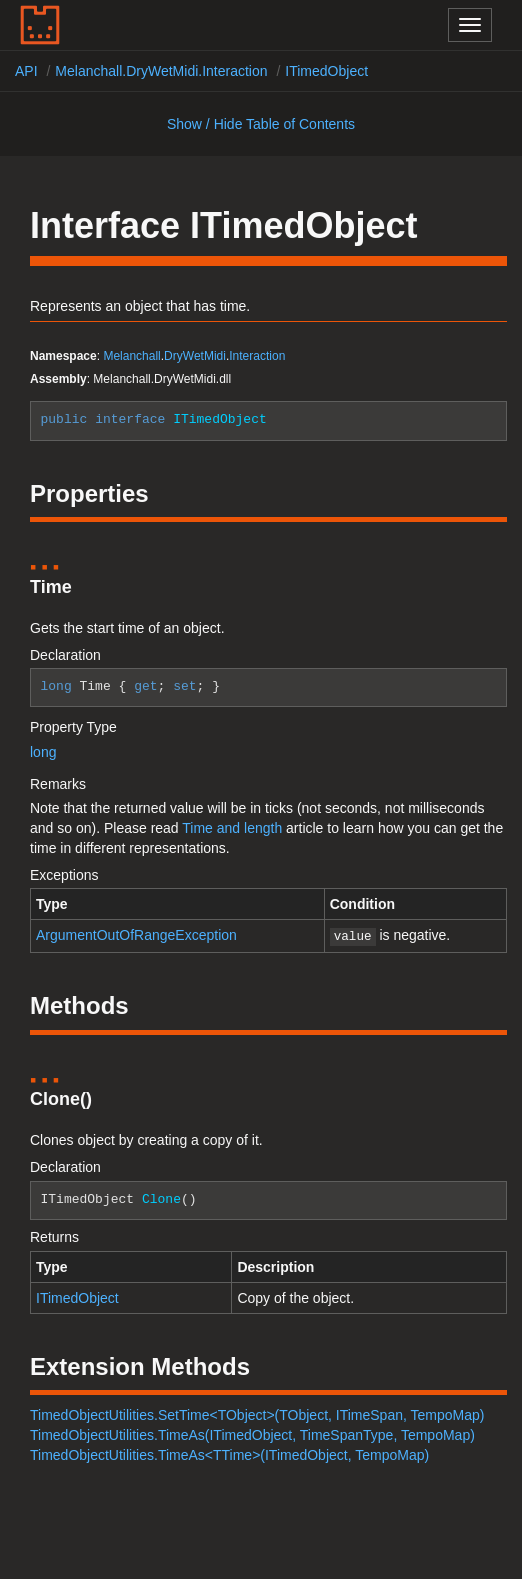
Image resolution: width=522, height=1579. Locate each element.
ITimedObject (326, 71)
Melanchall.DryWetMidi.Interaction (161, 71)
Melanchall (131, 356)
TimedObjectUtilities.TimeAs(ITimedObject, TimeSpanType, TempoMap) (252, 1433)
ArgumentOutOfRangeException (136, 935)
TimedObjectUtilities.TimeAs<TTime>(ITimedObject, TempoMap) (229, 1453)
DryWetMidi (195, 356)
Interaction (257, 356)
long (43, 752)
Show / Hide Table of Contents (261, 124)
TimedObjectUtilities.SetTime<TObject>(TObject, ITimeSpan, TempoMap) (257, 1413)
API (26, 71)
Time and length (232, 828)
